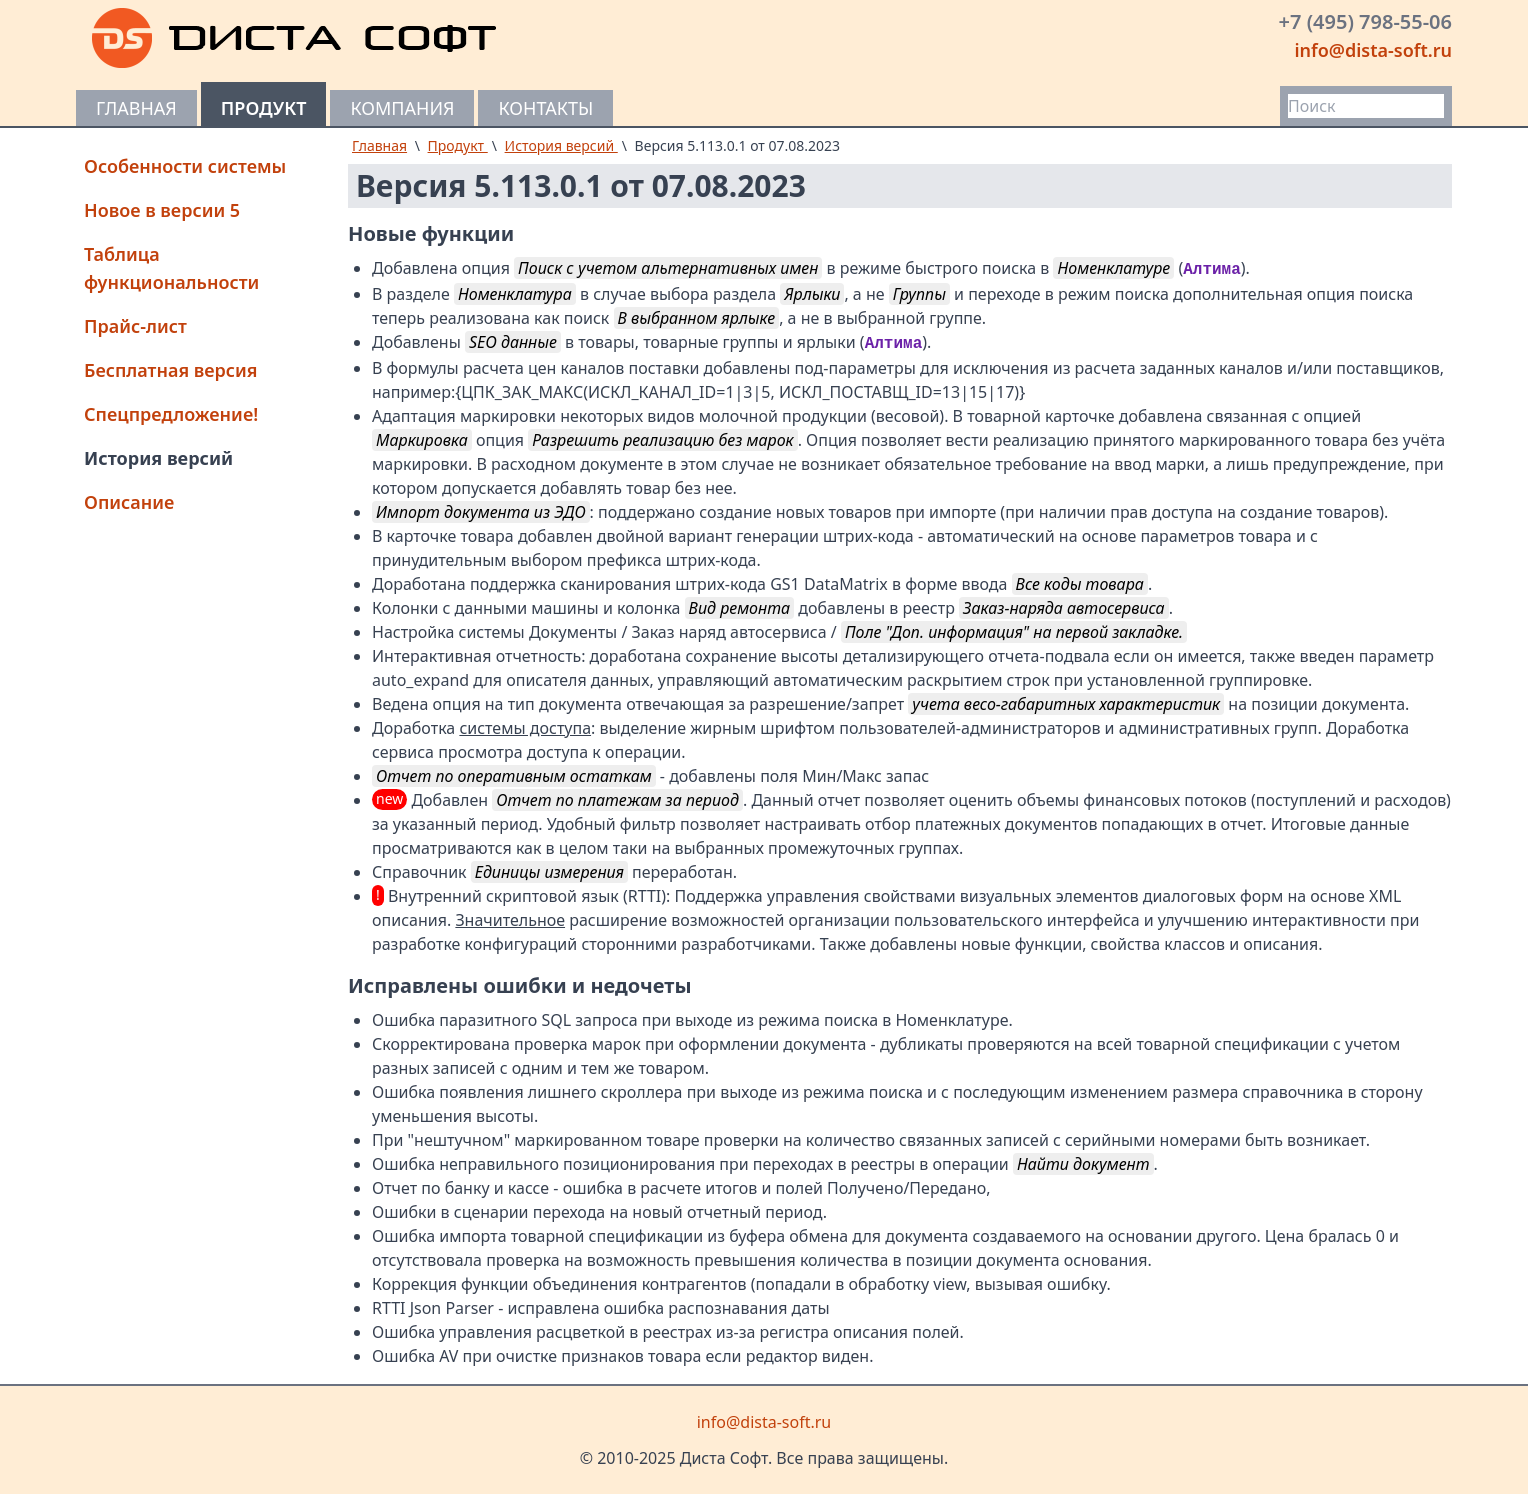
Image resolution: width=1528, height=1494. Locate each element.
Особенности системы (185, 166)
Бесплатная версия (171, 370)
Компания (402, 108)
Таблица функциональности (171, 268)
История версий (158, 458)
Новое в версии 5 (162, 210)
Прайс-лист (135, 326)
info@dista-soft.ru (1373, 50)
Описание (129, 502)
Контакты (545, 108)
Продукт (264, 108)
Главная (136, 108)
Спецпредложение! (171, 414)
